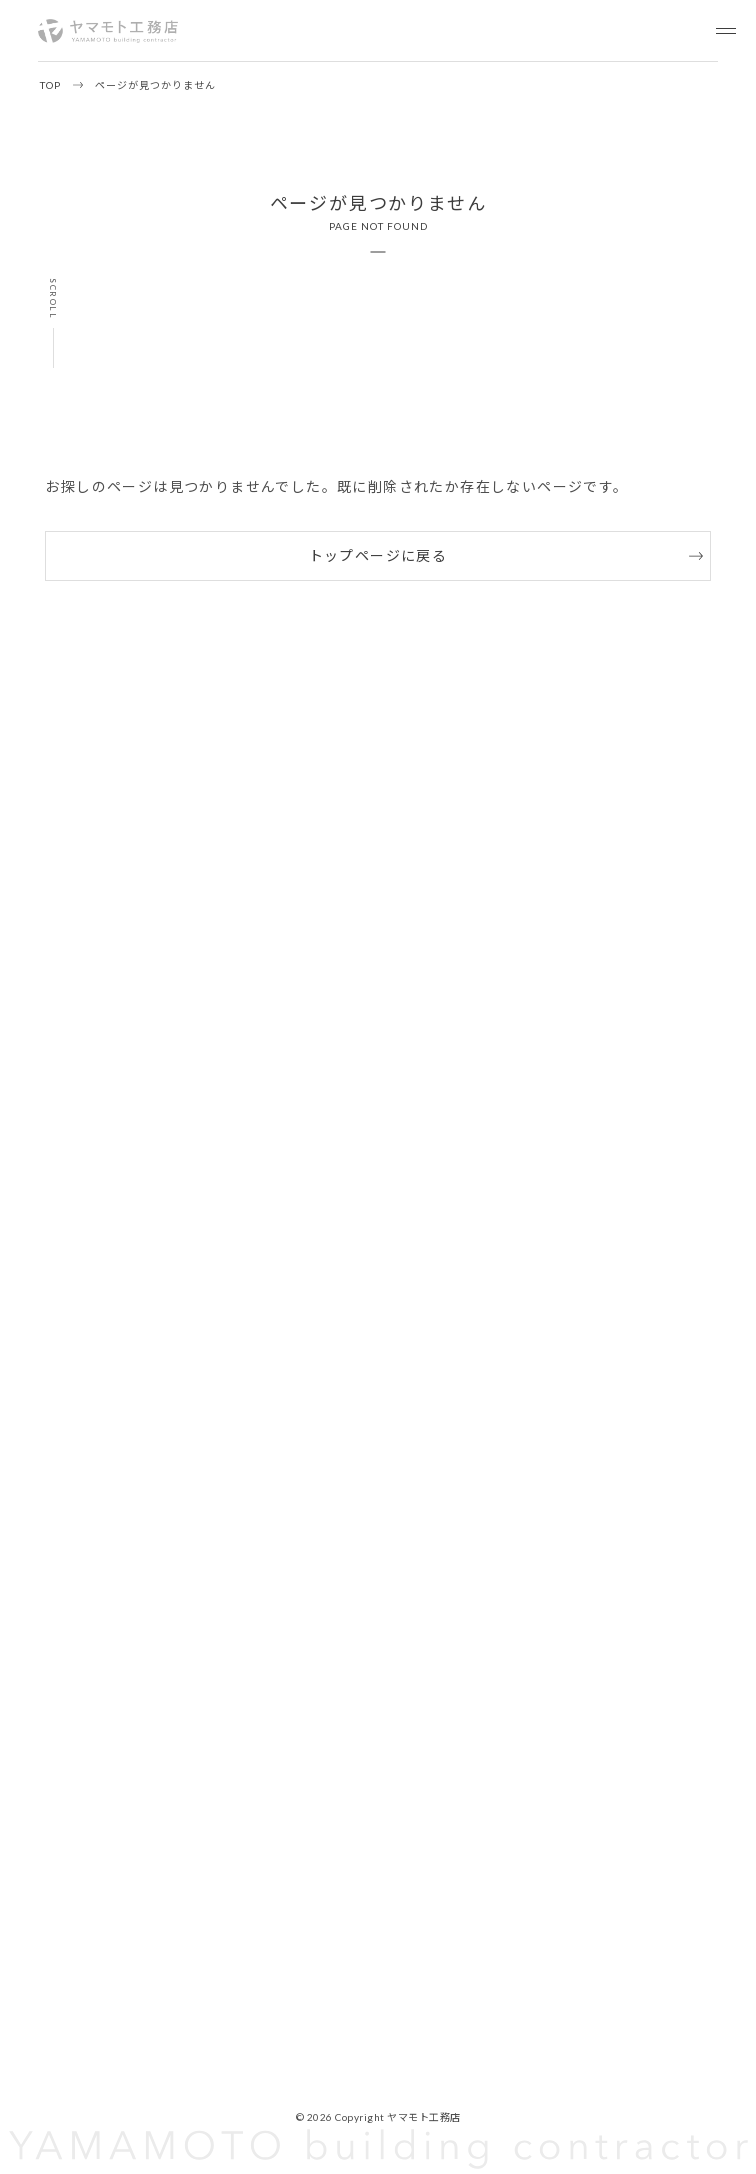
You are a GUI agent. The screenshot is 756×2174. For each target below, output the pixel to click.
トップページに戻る (378, 555)
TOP (50, 85)
